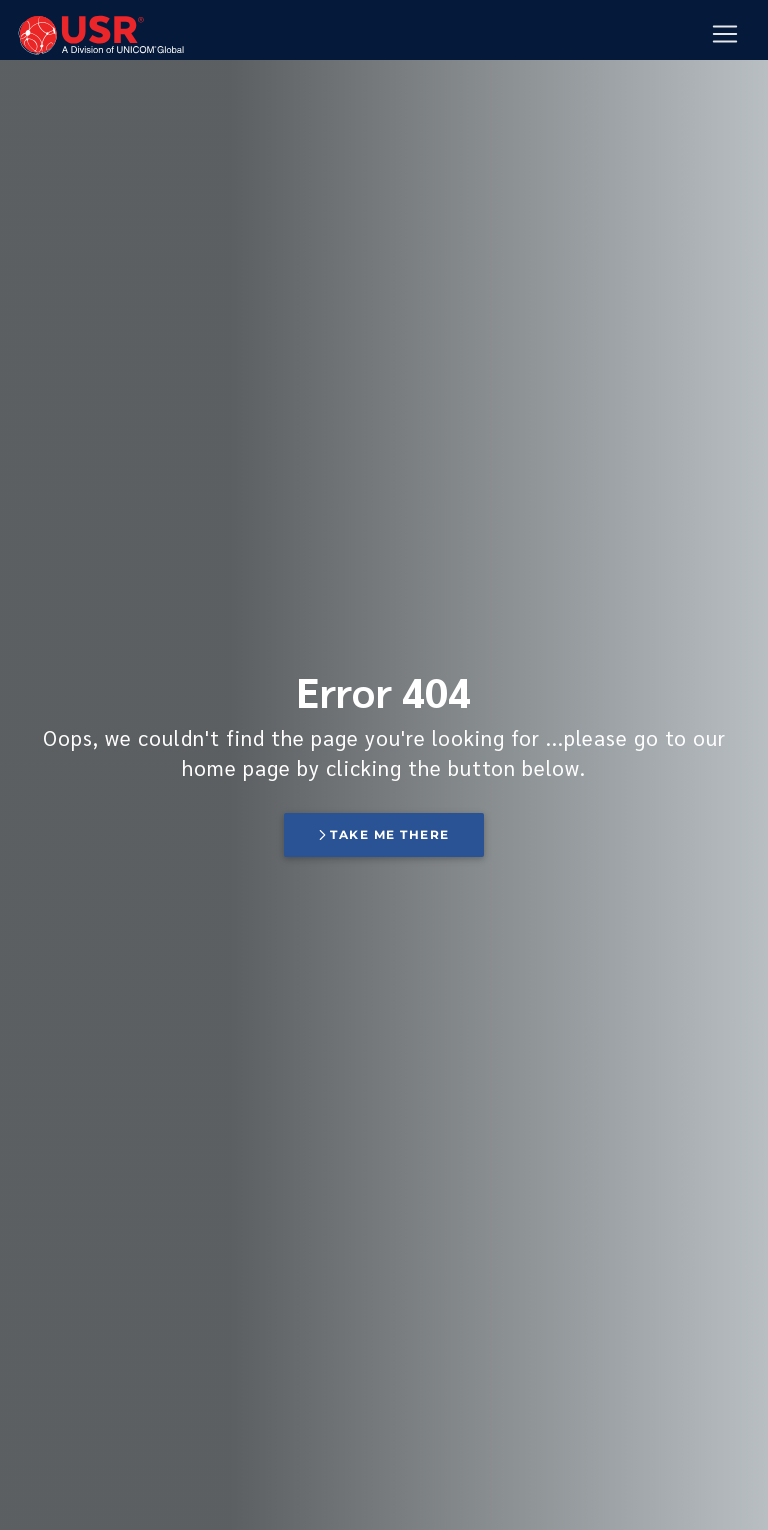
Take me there (384, 834)
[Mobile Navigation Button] (725, 35)
